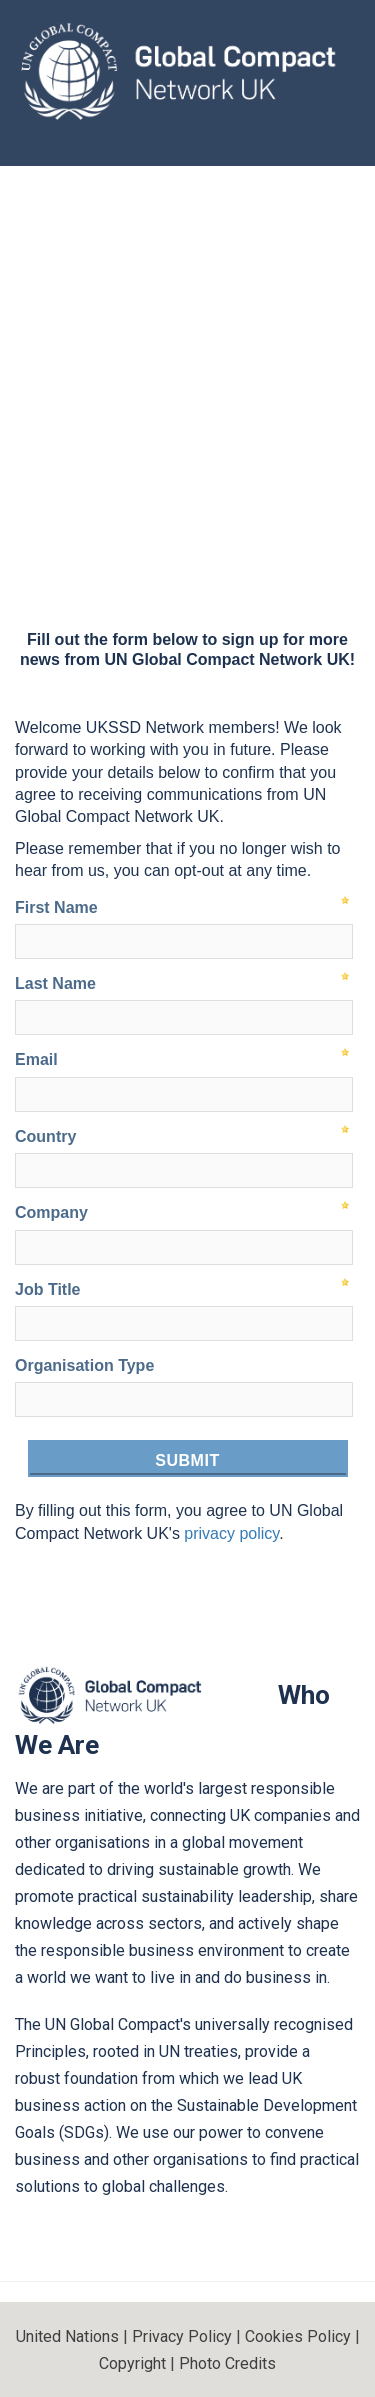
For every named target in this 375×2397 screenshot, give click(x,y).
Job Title (48, 1289)
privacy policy (231, 1533)
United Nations (67, 2336)
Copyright (132, 2363)
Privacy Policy (182, 2336)
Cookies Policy (298, 2336)
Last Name (55, 983)
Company (51, 1212)
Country (45, 1136)
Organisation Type (84, 1365)
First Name (56, 907)
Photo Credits (227, 2363)
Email (36, 1059)
